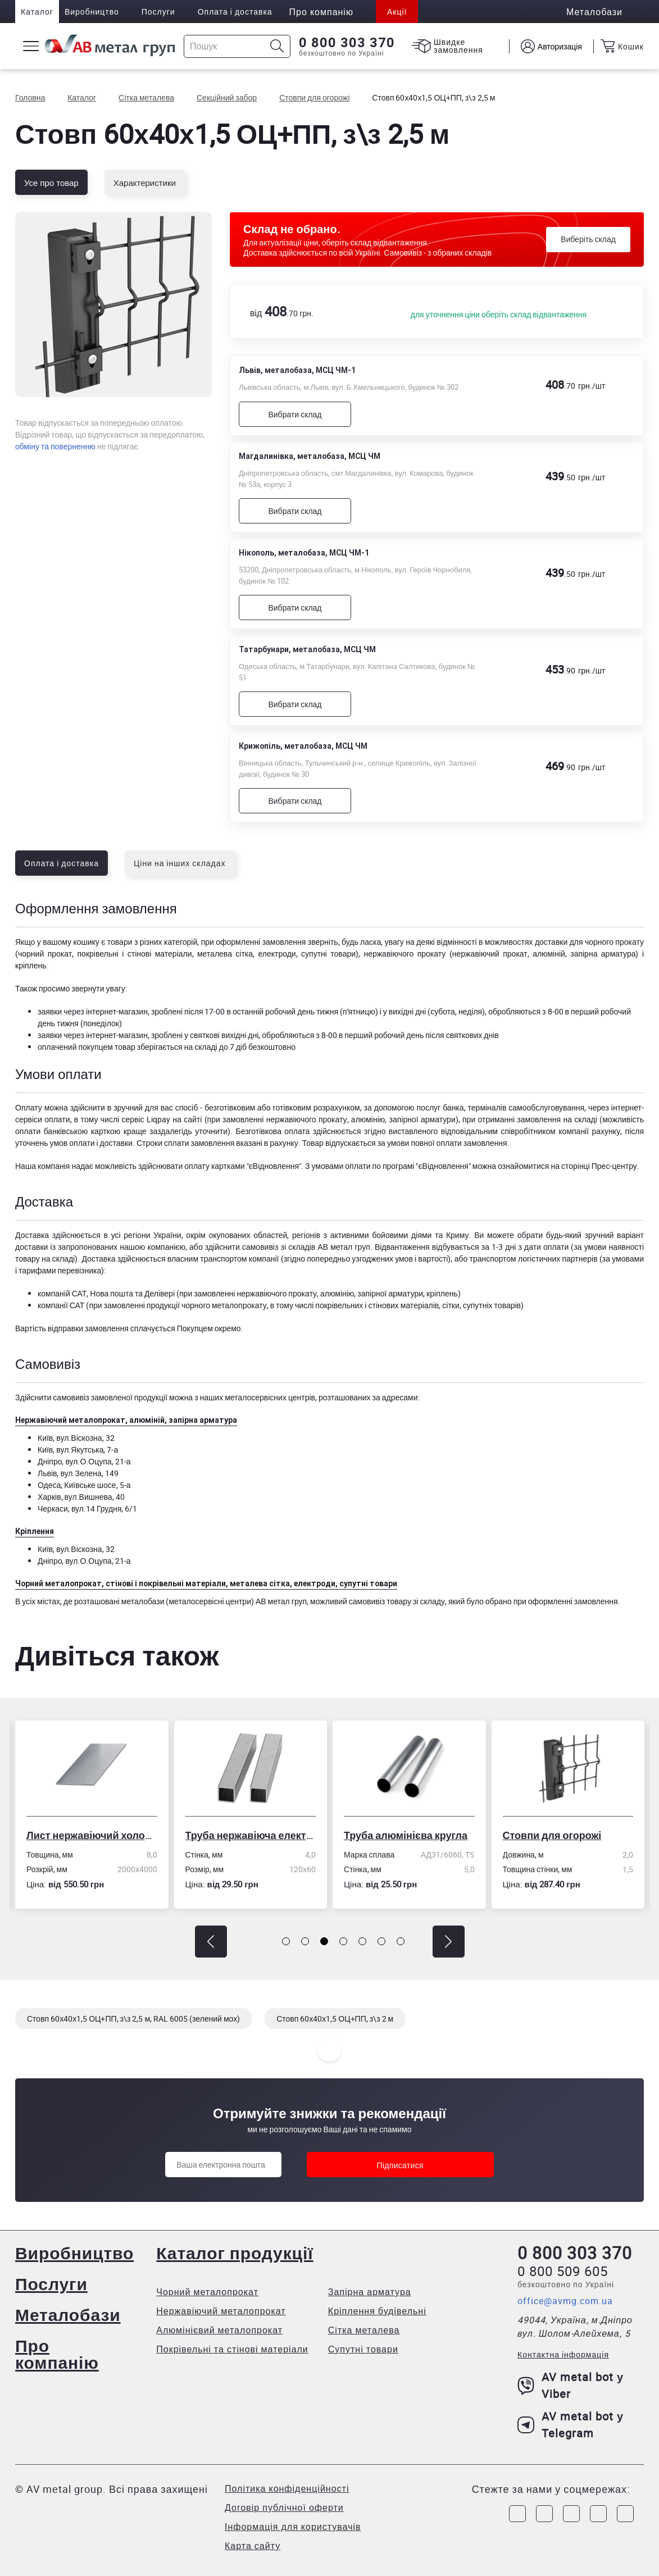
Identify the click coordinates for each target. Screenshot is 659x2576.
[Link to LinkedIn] (598, 2513)
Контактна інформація (563, 2354)
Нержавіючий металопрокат (220, 2311)
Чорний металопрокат (207, 2292)
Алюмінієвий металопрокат (219, 2330)
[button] (211, 1942)
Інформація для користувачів (293, 2526)
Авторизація (560, 46)
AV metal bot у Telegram (570, 2425)
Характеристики (144, 182)
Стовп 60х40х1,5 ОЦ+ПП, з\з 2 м (334, 2018)
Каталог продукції (234, 2252)
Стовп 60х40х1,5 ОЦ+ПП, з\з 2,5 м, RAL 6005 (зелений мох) (133, 2018)
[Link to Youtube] (625, 2513)
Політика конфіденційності (287, 2488)
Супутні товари (363, 2349)
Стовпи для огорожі (552, 1835)
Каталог (37, 11)
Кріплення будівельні (377, 2311)
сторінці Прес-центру (599, 1165)
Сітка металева (364, 2330)
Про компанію (57, 2354)
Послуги (158, 11)
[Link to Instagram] (544, 2513)
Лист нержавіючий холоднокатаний (91, 1835)
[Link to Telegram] (571, 2513)
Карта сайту (252, 2545)
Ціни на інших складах (180, 863)
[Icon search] (277, 46)
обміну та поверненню (55, 446)
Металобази (68, 2314)
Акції (397, 11)
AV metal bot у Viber (570, 2385)
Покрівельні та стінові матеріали (232, 2349)
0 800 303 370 (347, 42)
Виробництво (92, 11)
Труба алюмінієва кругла (405, 1835)
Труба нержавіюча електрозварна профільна (250, 1835)
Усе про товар (51, 182)
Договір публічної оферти (284, 2507)
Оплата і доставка (235, 11)
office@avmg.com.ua (565, 2301)
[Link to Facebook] (517, 2513)
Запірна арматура (369, 2292)
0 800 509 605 (562, 2271)
